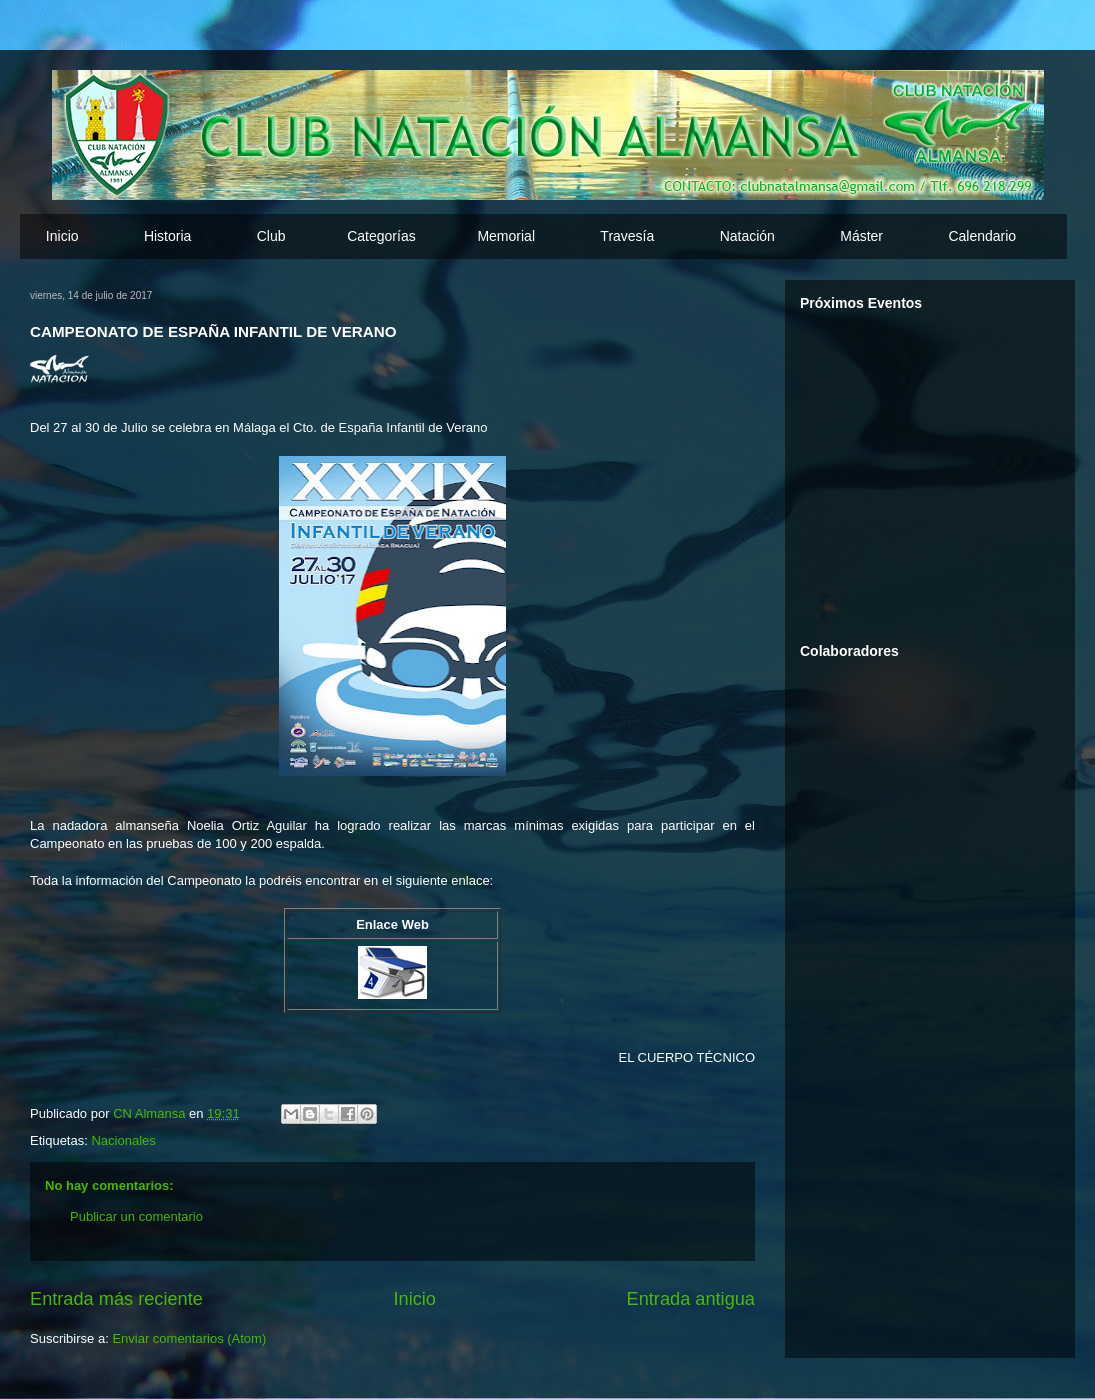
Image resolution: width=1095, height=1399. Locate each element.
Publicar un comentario (136, 1216)
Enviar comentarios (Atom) (189, 1338)
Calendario (982, 236)
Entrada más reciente (116, 1299)
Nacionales (123, 1140)
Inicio (62, 236)
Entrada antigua (691, 1299)
